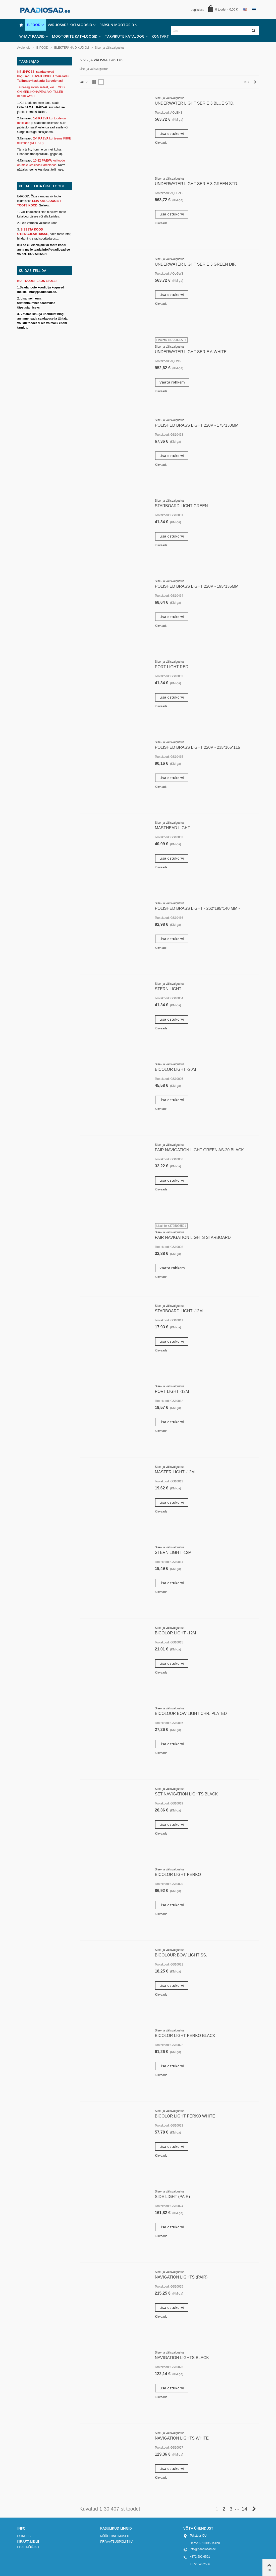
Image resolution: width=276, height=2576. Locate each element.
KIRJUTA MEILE (28, 2541)
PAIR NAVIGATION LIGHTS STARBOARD (193, 1237)
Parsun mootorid (116, 24)
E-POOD (33, 24)
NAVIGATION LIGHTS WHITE (182, 2438)
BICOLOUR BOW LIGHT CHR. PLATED (191, 1713)
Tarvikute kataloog (124, 36)
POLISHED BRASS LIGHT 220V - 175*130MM (197, 425)
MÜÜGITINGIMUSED (114, 2536)
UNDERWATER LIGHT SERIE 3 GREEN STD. (196, 184)
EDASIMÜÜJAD (28, 2547)
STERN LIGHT (168, 989)
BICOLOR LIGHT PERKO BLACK (185, 2035)
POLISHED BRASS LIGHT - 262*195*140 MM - (197, 908)
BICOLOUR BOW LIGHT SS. (181, 1955)
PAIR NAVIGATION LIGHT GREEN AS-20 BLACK (199, 1150)
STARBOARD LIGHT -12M (179, 1311)
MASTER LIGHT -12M (175, 1472)
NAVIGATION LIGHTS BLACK (182, 2358)
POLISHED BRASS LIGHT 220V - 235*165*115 (197, 747)
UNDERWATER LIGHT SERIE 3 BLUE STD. (195, 103)
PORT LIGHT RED (171, 667)
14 (244, 2509)
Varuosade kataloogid (70, 24)
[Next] (255, 82)
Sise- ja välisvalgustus (170, 98)
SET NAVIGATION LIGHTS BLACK (186, 1794)
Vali (84, 82)
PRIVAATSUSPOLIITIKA (116, 2541)
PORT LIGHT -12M (172, 1391)
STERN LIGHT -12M (173, 1552)
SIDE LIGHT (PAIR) (172, 2196)
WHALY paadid (32, 36)
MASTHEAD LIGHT (172, 828)
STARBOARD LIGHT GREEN (181, 506)
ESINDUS (24, 2536)
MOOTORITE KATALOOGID (74, 36)
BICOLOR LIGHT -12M (175, 1633)
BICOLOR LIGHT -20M (175, 1069)
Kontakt (160, 36)
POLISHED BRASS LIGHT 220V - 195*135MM (197, 586)
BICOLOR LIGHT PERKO (178, 1874)
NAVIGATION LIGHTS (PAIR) (181, 2277)
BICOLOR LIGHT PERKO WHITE (185, 2116)
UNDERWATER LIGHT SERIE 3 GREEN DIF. (195, 264)
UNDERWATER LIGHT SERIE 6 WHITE (191, 352)
